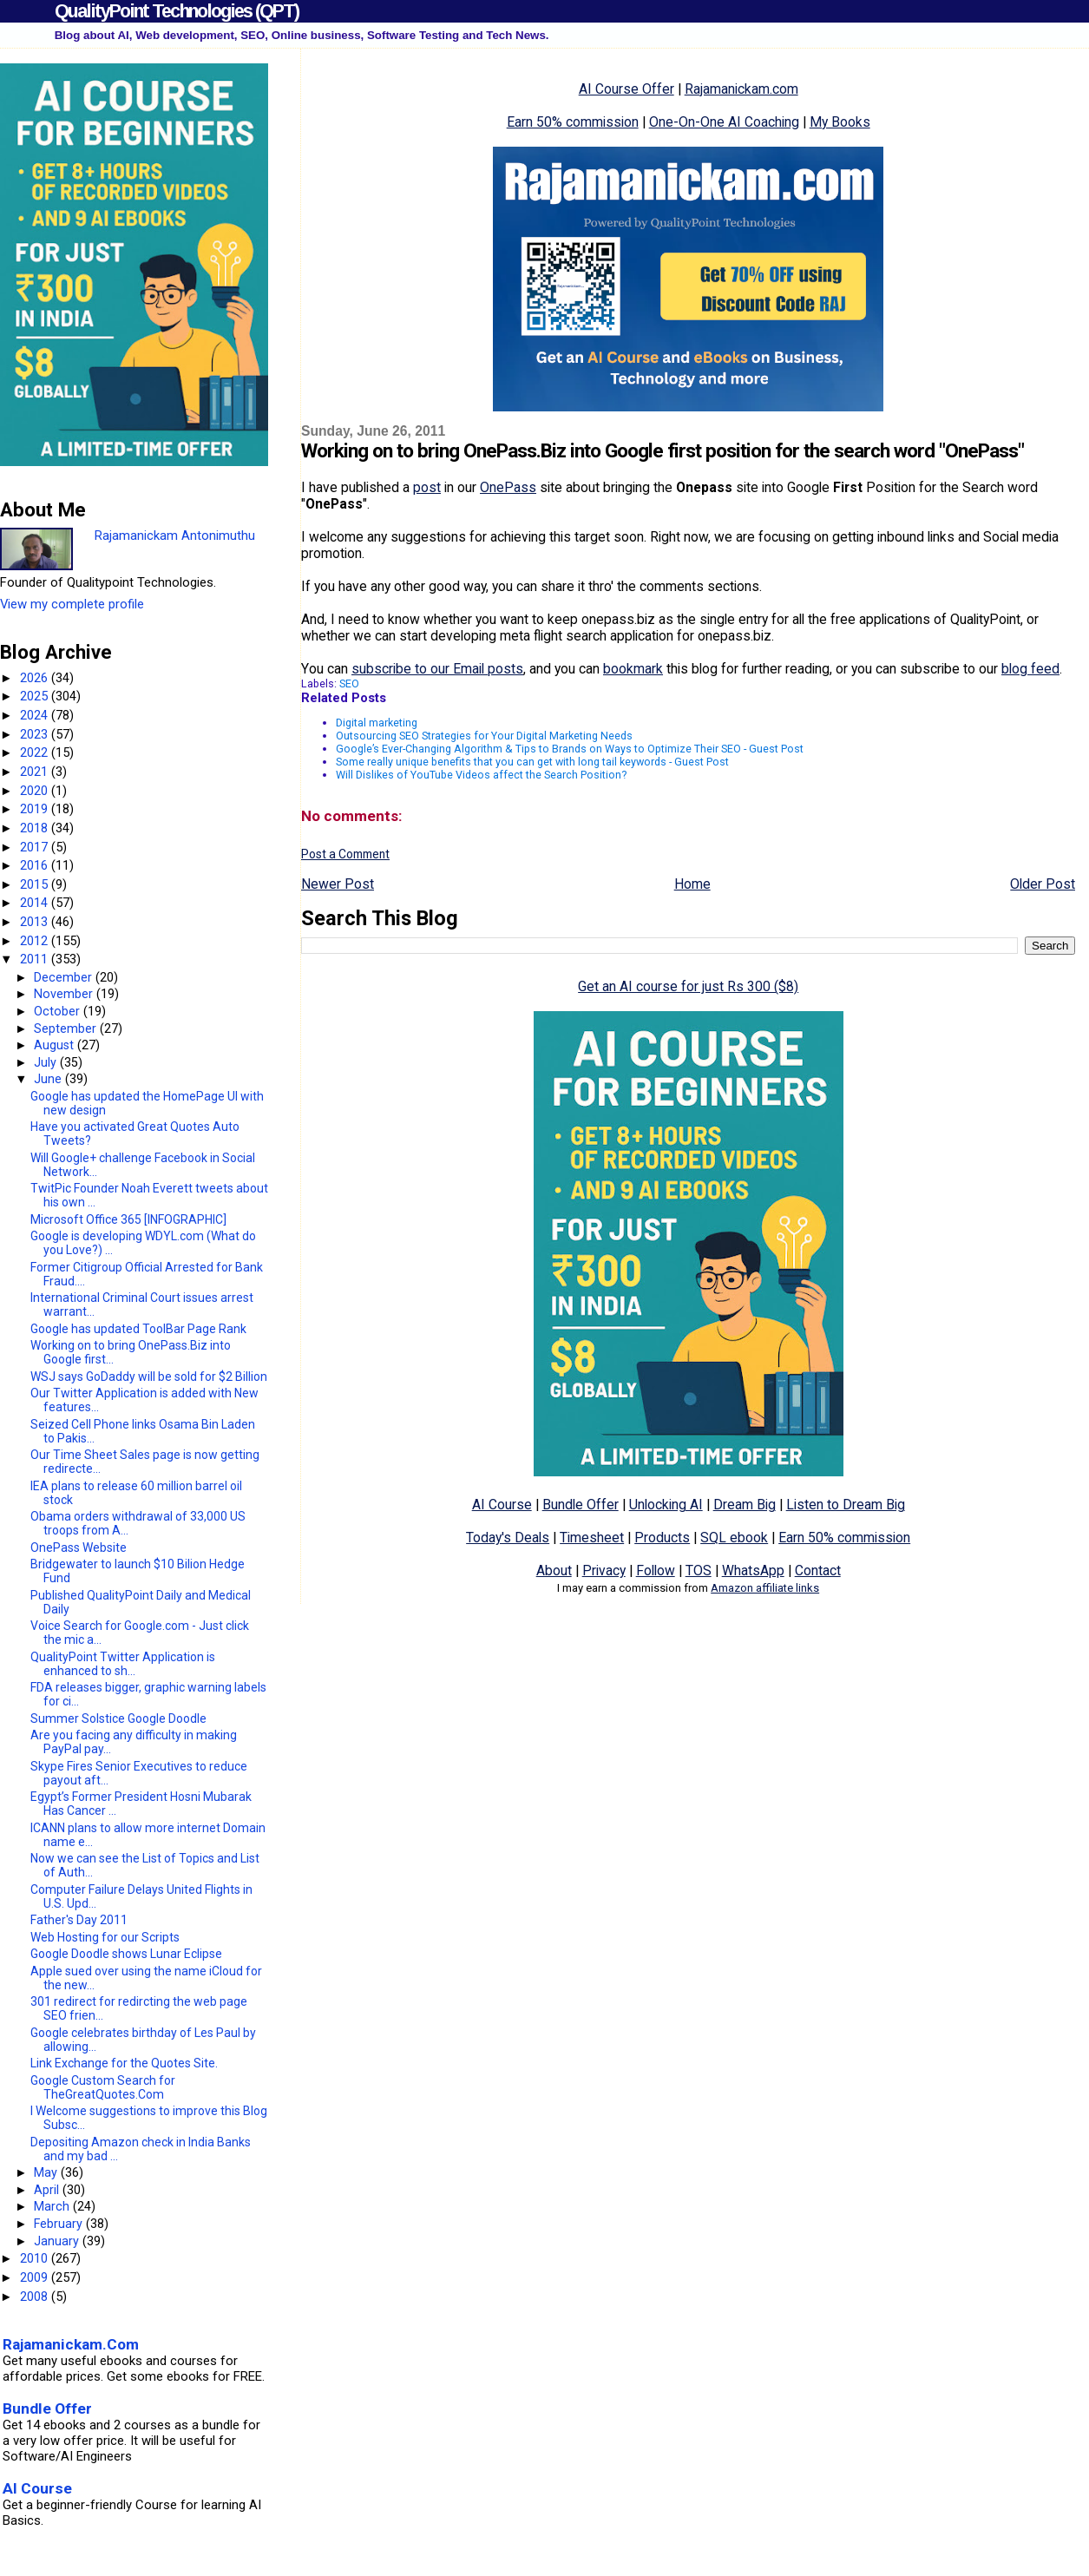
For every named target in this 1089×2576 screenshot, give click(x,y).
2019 (35, 809)
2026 (35, 678)
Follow (655, 1570)
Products (662, 1537)
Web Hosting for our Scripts (105, 1937)
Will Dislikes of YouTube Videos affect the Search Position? (481, 774)
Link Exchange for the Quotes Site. (124, 2063)
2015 (35, 884)
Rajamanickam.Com (71, 2344)
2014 (35, 902)
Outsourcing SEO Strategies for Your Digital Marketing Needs (484, 735)
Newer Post (337, 884)
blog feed (1030, 668)
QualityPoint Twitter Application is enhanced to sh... (122, 1664)
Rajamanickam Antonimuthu (175, 535)
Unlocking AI (666, 1504)
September (67, 1028)
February (60, 2224)
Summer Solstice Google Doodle (118, 1718)
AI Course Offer (626, 89)
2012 (35, 941)
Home (692, 884)
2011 (35, 959)
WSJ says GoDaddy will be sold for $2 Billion (148, 1376)
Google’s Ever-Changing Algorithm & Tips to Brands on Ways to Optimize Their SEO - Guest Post (570, 748)
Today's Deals (507, 1537)
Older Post (1042, 884)
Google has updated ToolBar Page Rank (138, 1329)
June (49, 1079)
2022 (35, 752)
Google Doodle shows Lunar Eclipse (126, 1954)
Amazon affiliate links (765, 1587)
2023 (35, 734)
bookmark (633, 668)
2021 (35, 771)
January (58, 2241)
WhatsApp (753, 1570)
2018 (35, 828)
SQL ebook (734, 1537)
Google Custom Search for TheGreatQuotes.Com (102, 2087)
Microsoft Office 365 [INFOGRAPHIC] (128, 1219)
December (64, 977)
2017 (35, 847)
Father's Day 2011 (79, 1920)
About (554, 1570)
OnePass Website (78, 1547)
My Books (840, 122)
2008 (35, 2296)
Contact (818, 1570)
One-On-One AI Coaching (724, 122)
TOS (699, 1570)
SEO (349, 683)
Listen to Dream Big (845, 1504)
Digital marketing (376, 722)
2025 (35, 696)
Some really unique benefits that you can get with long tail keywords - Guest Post (532, 761)
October (58, 1011)
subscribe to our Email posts (437, 668)
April (48, 2190)
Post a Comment (345, 854)
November (65, 994)
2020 (35, 790)
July (47, 1062)
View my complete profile (72, 604)
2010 (35, 2258)
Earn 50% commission (573, 122)
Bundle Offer (580, 1504)
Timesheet (592, 1537)
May (47, 2172)
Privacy (604, 1570)
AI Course (502, 1504)
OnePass (508, 487)
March (53, 2206)
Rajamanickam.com (741, 89)
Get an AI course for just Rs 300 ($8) (688, 986)
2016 (35, 865)
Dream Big (744, 1504)
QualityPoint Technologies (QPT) (176, 11)
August (55, 1045)
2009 (35, 2277)
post (427, 487)
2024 (35, 715)
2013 (35, 922)
